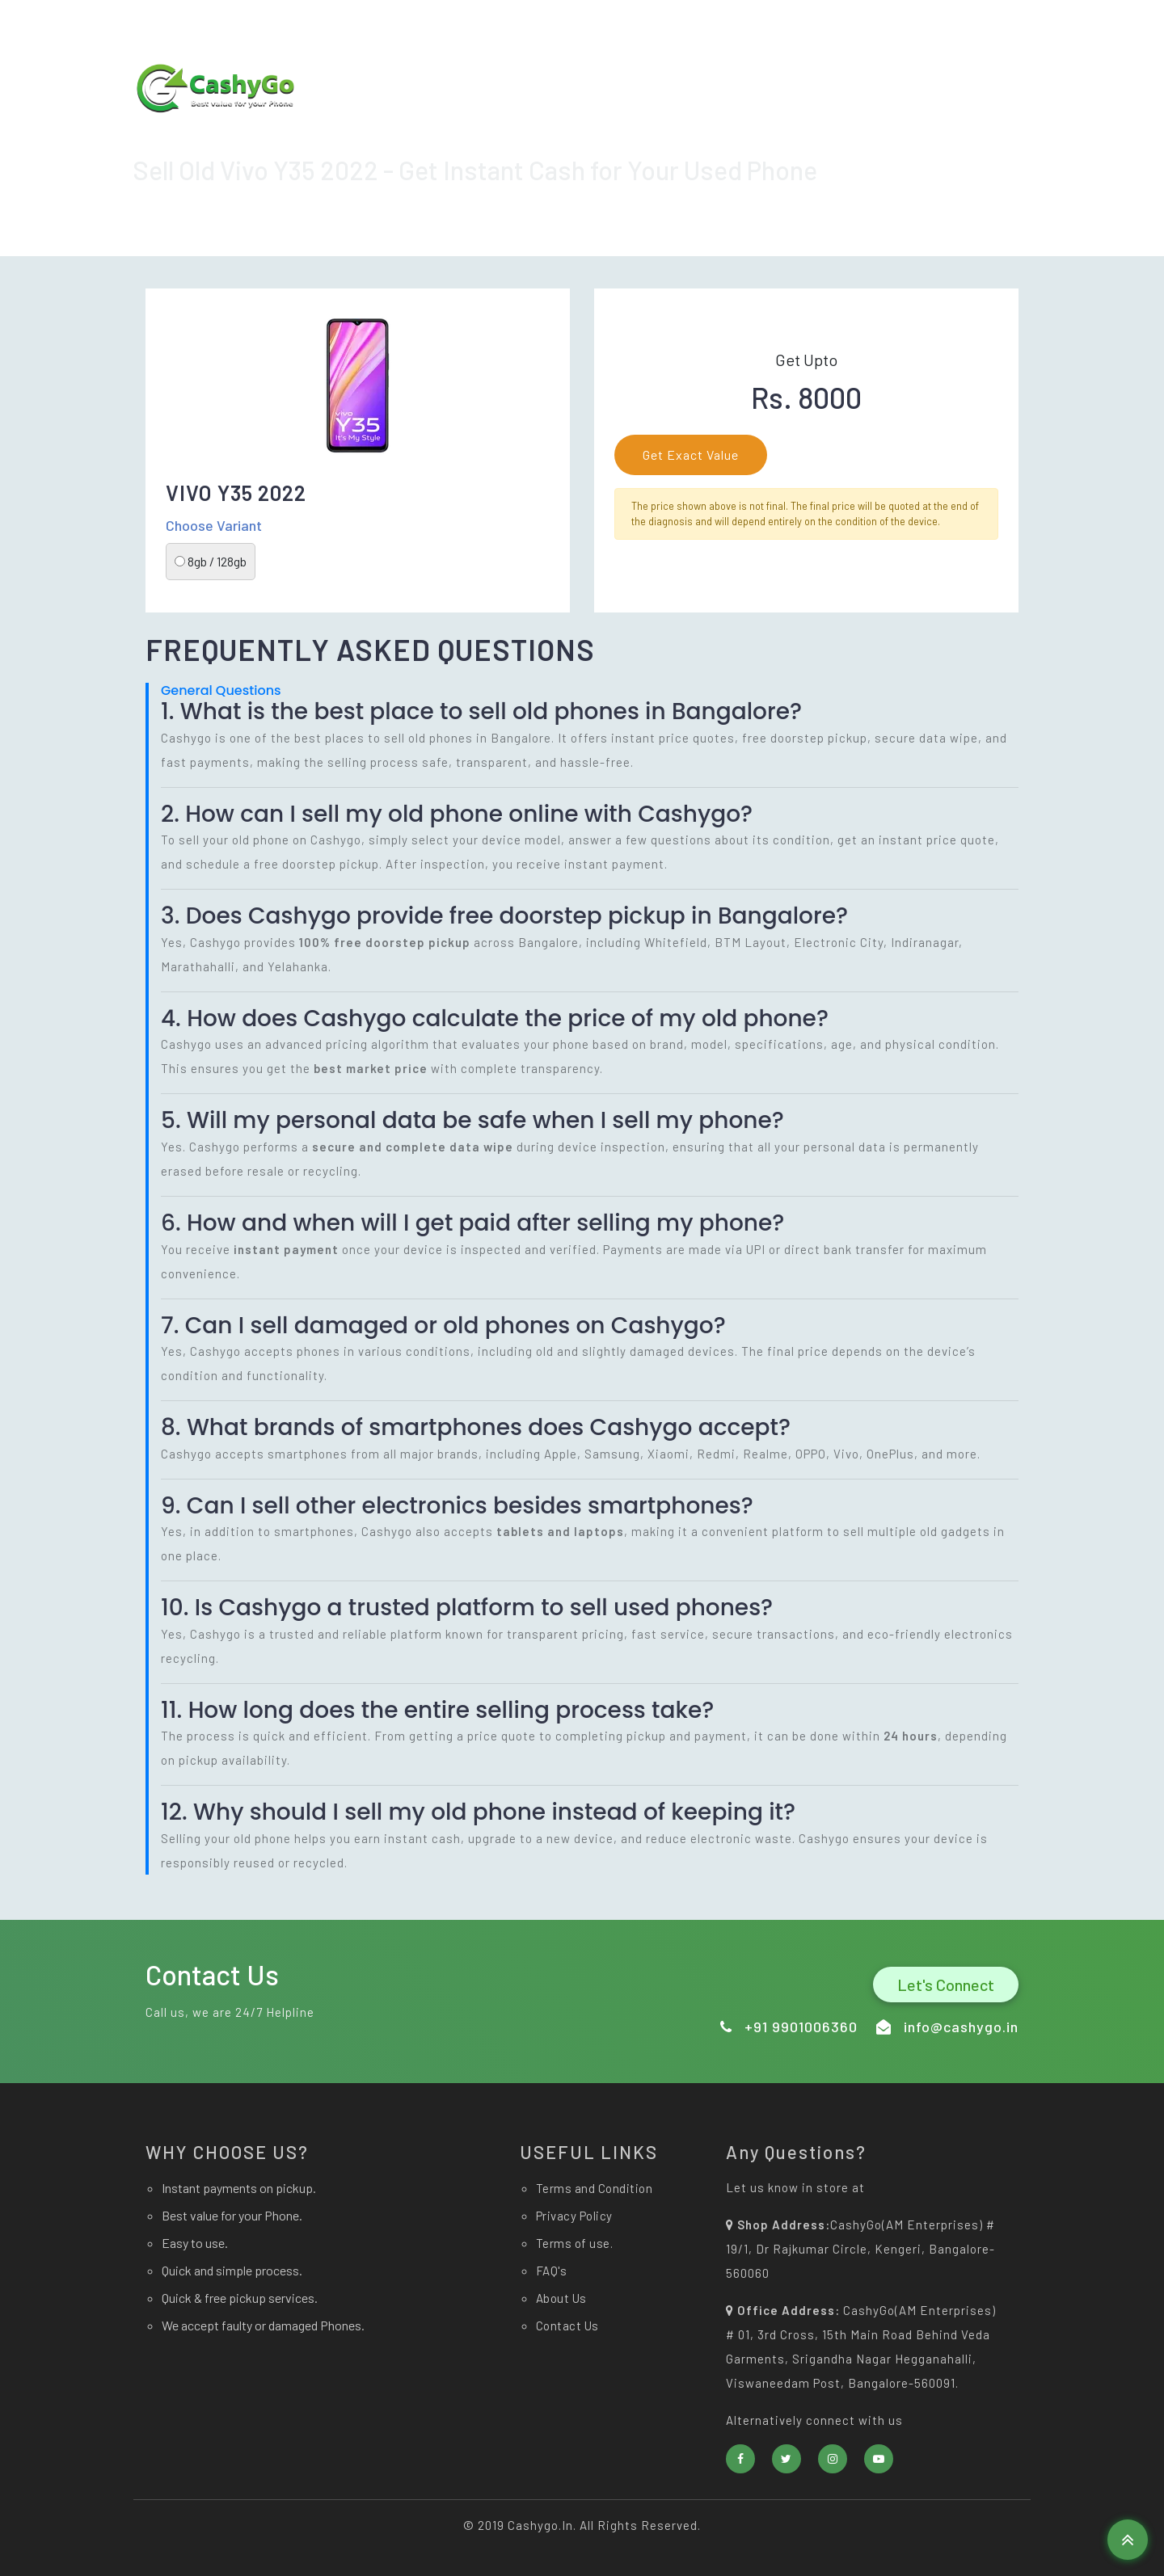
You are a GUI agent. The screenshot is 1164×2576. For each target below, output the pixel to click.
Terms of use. (575, 2243)
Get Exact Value (691, 454)
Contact (983, 131)
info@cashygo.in (708, 25)
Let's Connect (945, 1984)
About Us (906, 131)
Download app (666, 131)
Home (754, 131)
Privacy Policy (574, 2215)
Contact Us (567, 2325)
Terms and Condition (594, 2188)
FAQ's (551, 2270)
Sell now (828, 131)
